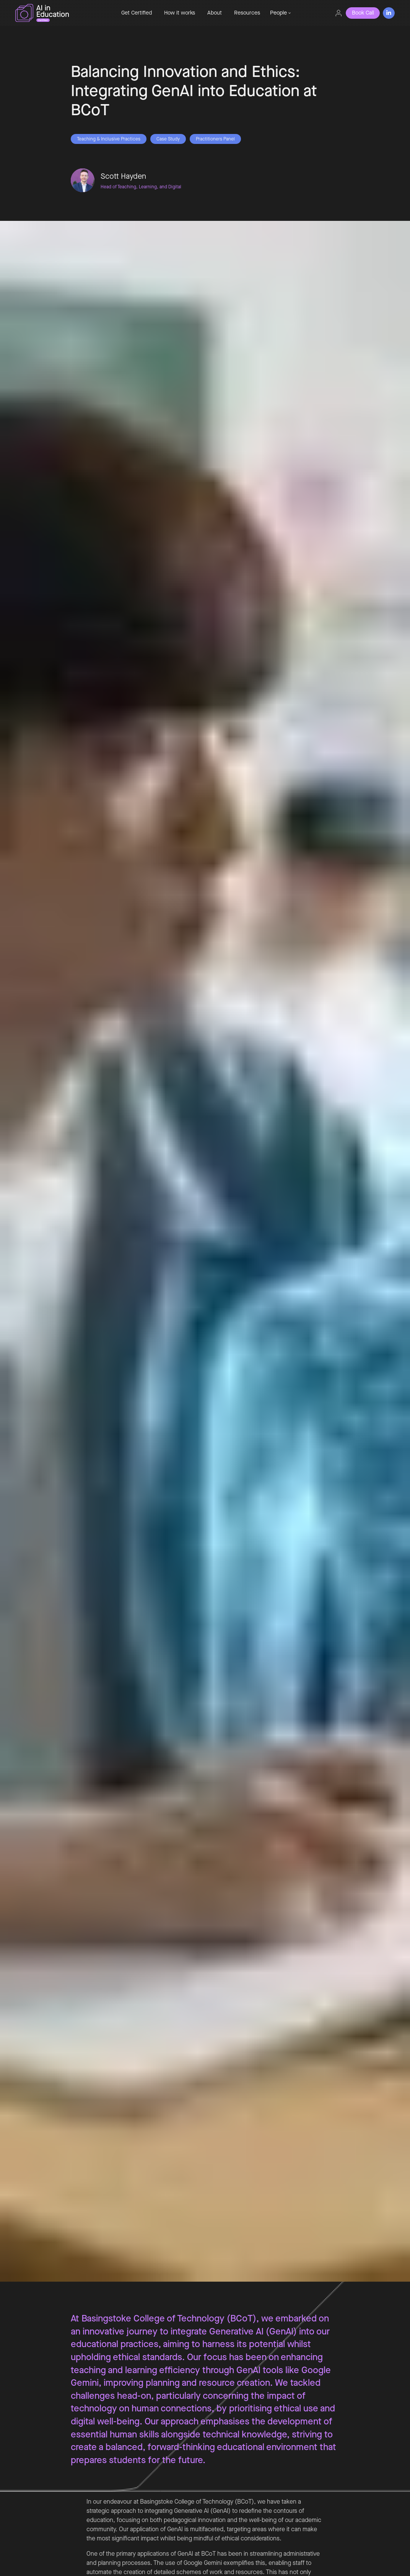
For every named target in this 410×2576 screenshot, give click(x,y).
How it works (179, 12)
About (214, 12)
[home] (61, 13)
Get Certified (136, 12)
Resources (247, 12)
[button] (280, 13)
